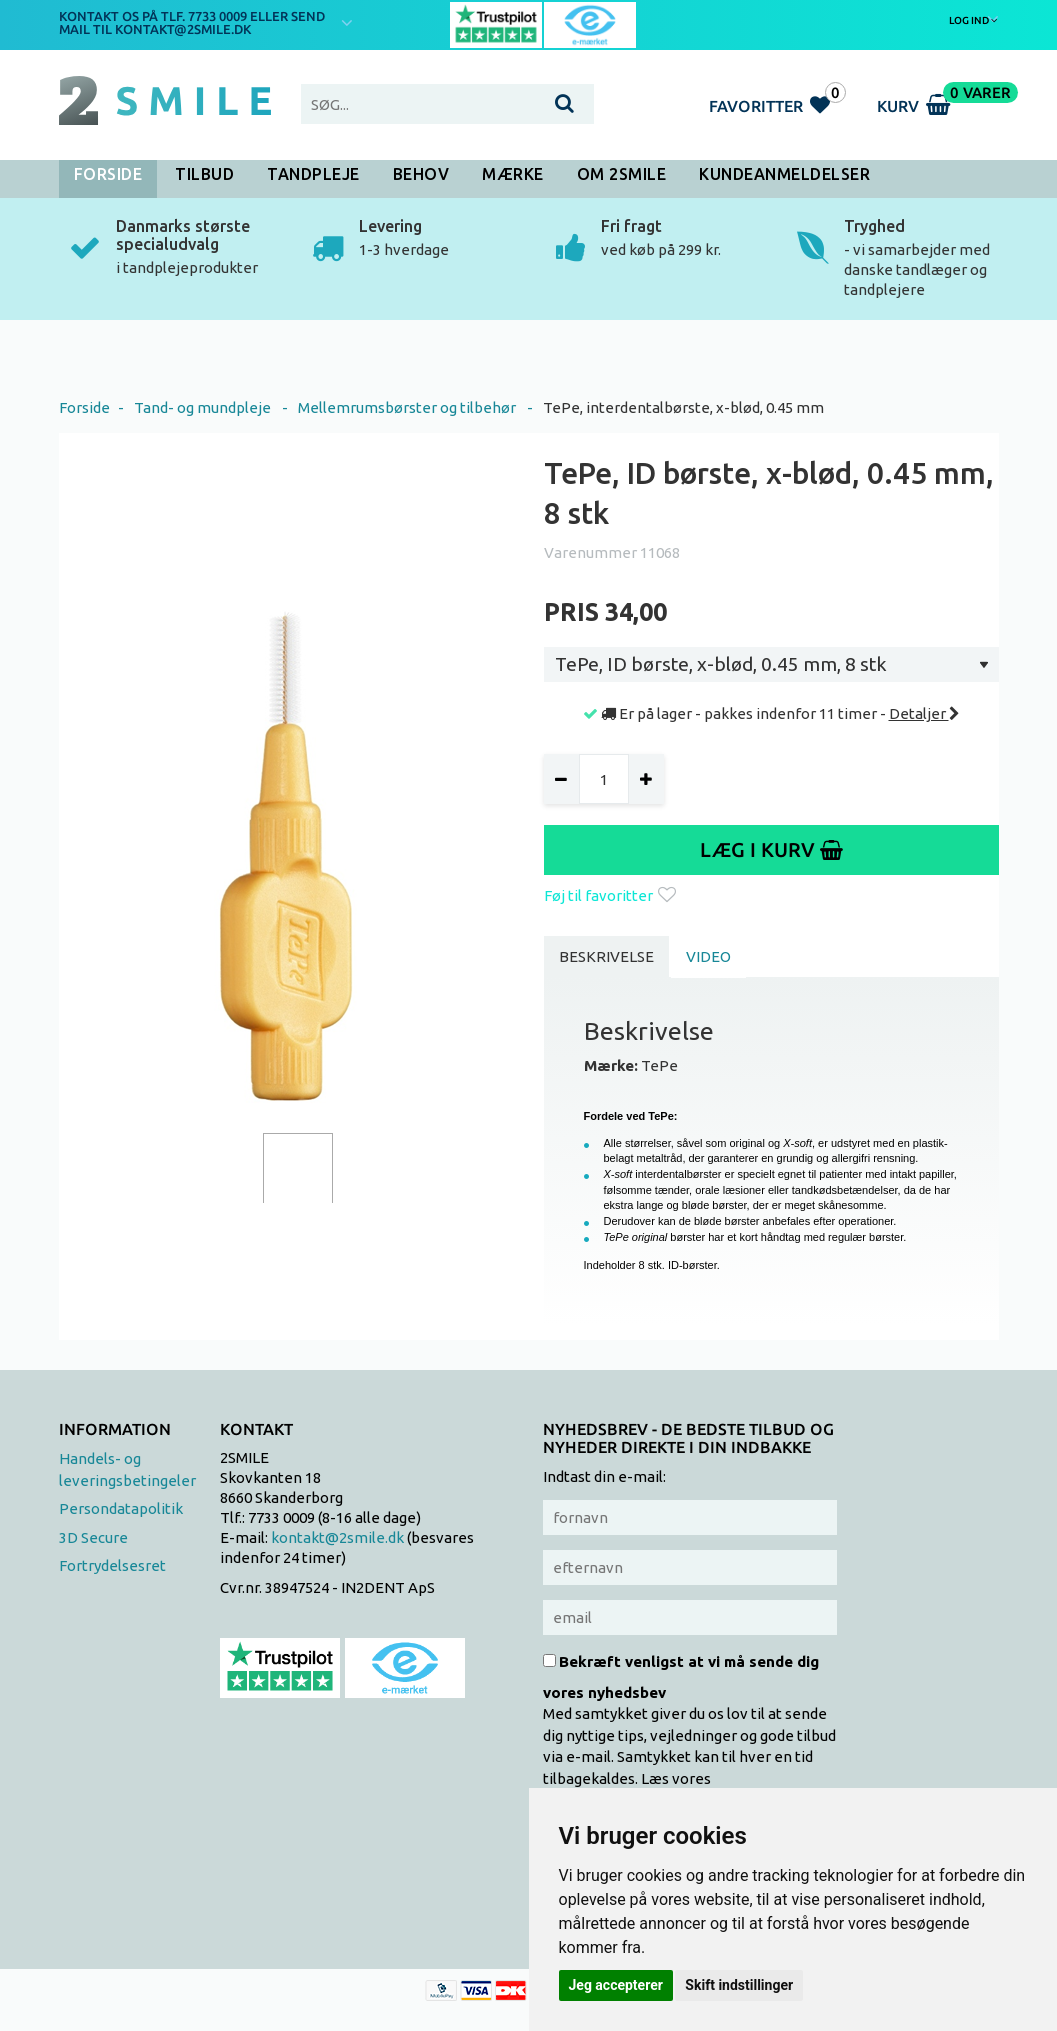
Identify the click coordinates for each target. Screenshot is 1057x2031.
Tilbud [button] (204, 174)
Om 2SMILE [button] (622, 174)
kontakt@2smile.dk (337, 1537)
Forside (108, 174)
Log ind (973, 20)
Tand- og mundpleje (202, 407)
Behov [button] (421, 174)
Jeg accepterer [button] (616, 1985)
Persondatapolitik (121, 1508)
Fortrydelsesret (112, 1565)
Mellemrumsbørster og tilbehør (407, 407)
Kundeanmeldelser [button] (784, 174)
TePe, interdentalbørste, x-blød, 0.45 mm (683, 407)
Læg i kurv (771, 849)
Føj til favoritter (610, 895)
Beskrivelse (606, 956)
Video (708, 956)
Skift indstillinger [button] (739, 1985)
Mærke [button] (513, 174)
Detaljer (924, 713)
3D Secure (93, 1537)
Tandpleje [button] (313, 174)
